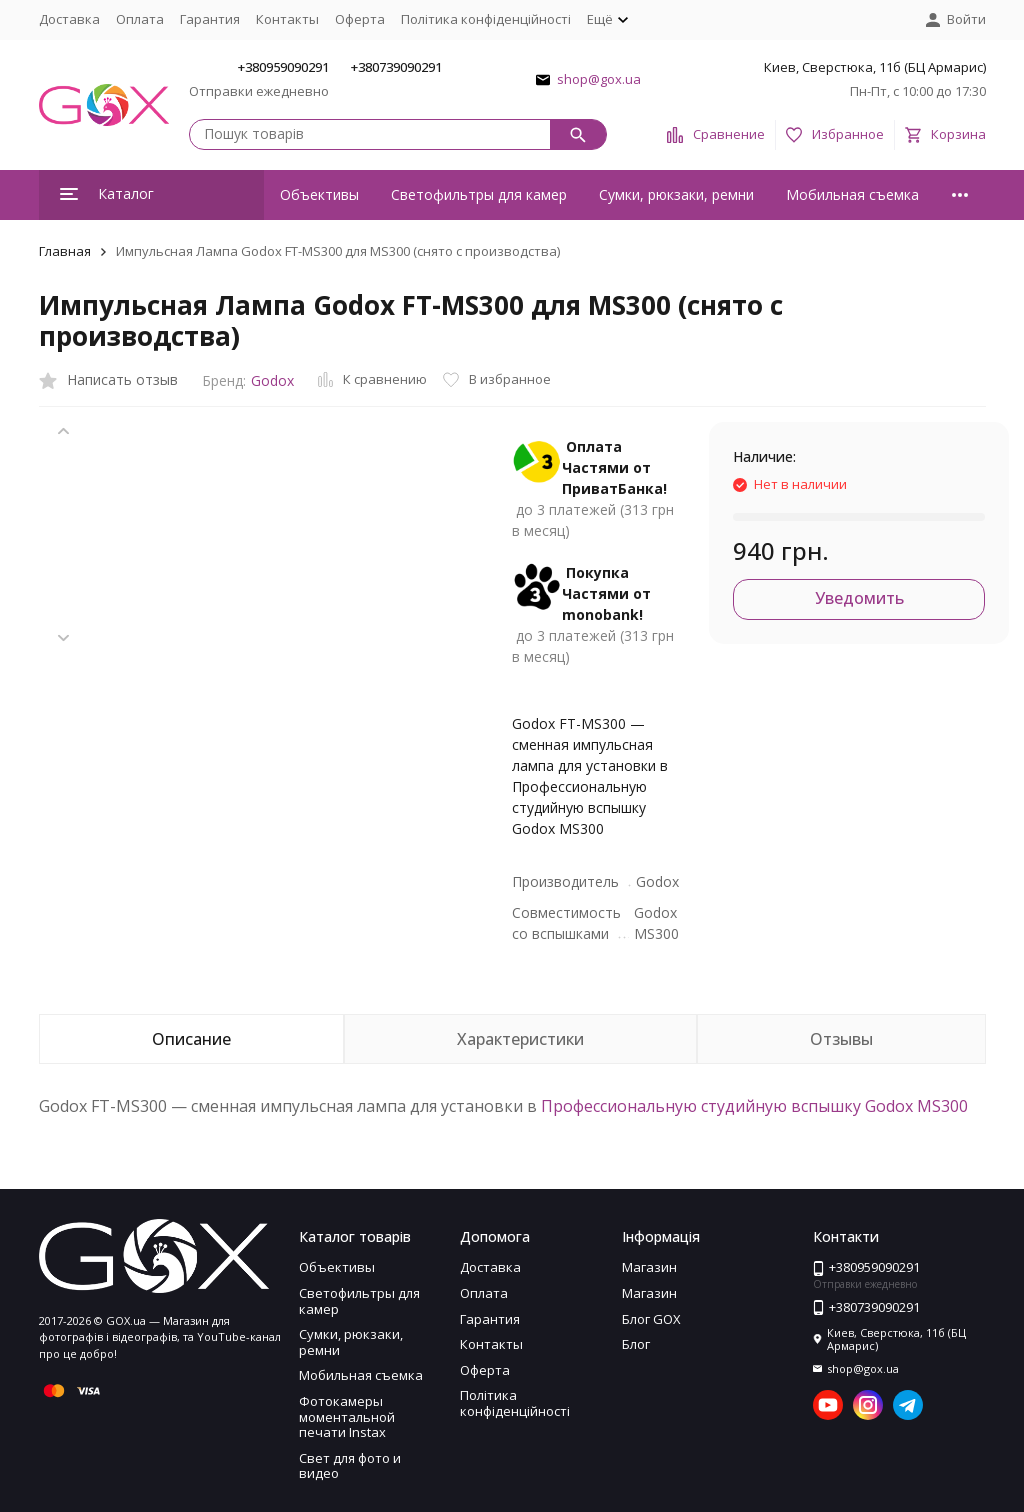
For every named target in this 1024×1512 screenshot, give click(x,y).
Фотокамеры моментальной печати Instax (347, 1416)
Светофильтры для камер (479, 194)
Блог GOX (651, 1319)
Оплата (140, 19)
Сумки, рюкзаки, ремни (676, 194)
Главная (65, 251)
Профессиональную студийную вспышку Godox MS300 (754, 1106)
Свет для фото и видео (350, 1466)
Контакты (287, 19)
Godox (272, 380)
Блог (636, 1344)
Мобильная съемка (852, 194)
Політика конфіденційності (486, 19)
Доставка (69, 19)
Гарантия (210, 19)
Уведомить (859, 598)
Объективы (319, 194)
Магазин (649, 1267)
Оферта (360, 19)
